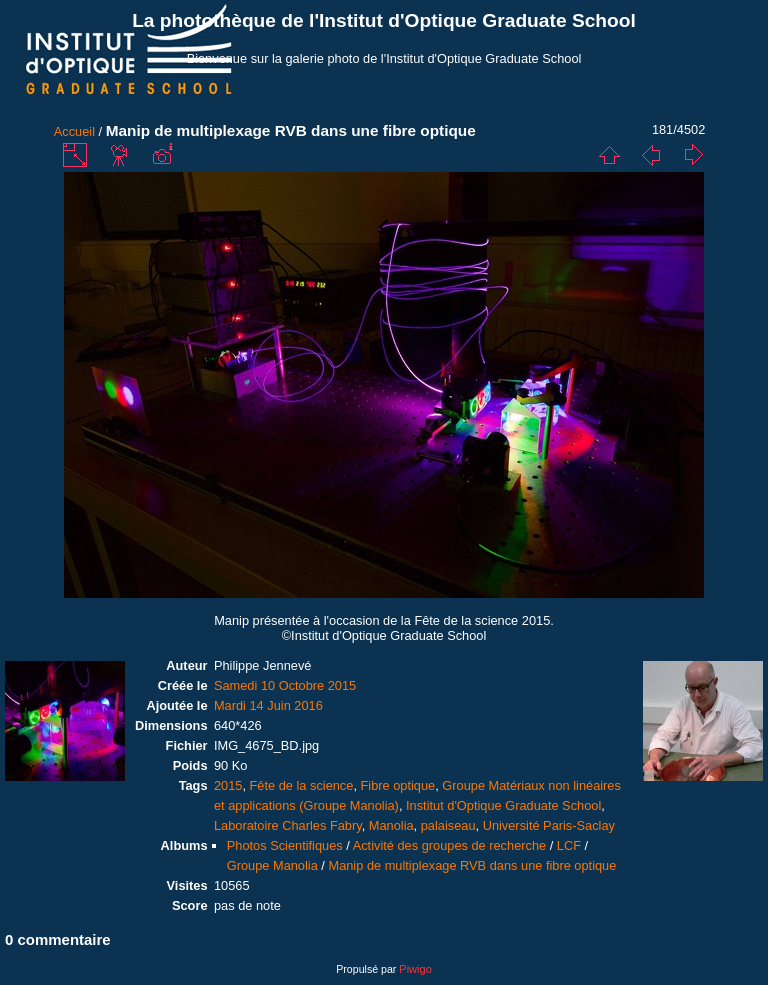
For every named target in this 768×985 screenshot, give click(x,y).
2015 (228, 785)
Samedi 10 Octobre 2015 (285, 685)
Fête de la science (302, 785)
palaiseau (448, 825)
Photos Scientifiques (285, 845)
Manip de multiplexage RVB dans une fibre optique (472, 865)
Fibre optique (398, 785)
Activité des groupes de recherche (449, 845)
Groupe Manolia (272, 865)
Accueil (74, 131)
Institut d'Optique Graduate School (503, 805)
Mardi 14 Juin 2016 (268, 705)
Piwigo (415, 969)
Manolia (391, 825)
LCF (569, 845)
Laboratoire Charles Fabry (288, 825)
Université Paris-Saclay (549, 825)
